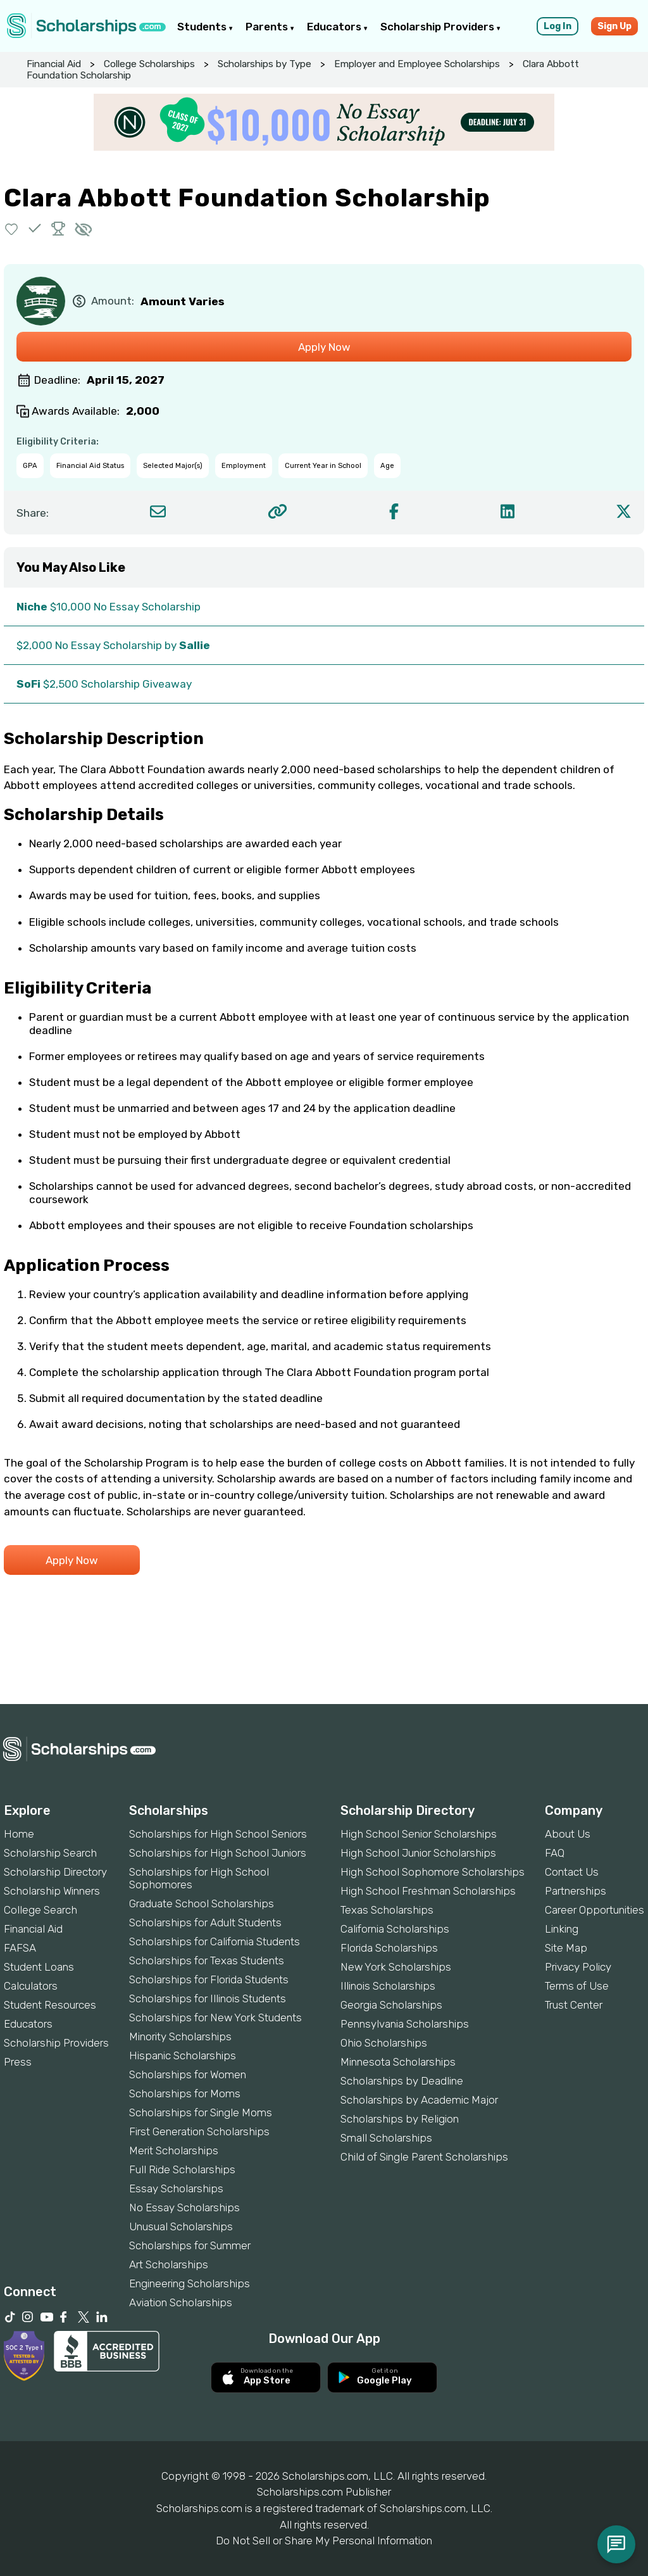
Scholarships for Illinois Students (207, 1998)
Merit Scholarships (173, 2150)
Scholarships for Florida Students (209, 1979)
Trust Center (573, 2004)
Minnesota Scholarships (398, 2061)
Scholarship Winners (52, 1891)
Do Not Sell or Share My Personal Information (324, 2540)
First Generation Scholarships (199, 2131)
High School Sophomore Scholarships (432, 1872)
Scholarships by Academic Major (419, 2099)
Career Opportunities (594, 1910)
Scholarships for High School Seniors (218, 1834)
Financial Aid (54, 64)
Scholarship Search (50, 1853)
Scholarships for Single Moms (200, 2112)
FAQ (554, 1853)
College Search (40, 1910)
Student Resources (50, 2004)
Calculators (31, 1985)
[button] (12, 228)
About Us (567, 1834)
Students (205, 26)
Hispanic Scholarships (182, 2055)
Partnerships (575, 1891)
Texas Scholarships (386, 1910)
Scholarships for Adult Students (205, 1922)
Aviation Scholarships (180, 2302)
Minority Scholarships (180, 2036)
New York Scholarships (395, 1966)
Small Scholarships (386, 2137)
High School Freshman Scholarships (428, 1891)
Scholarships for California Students (214, 1941)
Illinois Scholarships (387, 1985)
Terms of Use (577, 1985)
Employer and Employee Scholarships (417, 64)
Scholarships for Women (187, 2074)
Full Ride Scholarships (182, 2169)
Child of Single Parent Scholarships (424, 2156)
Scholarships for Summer (190, 2245)
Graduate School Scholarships (201, 1903)
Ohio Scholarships (383, 2042)
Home (19, 1834)
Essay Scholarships (176, 2188)
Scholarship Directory (55, 1872)
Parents (270, 26)
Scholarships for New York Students (215, 2017)
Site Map (566, 1947)
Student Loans (39, 1966)
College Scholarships (149, 64)
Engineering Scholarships (189, 2283)
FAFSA (20, 1947)
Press (18, 2061)
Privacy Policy (578, 1966)
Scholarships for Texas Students (206, 1960)
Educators (337, 26)
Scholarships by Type (264, 64)
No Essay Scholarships (184, 2207)
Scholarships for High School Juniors (217, 1853)
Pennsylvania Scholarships (404, 2023)
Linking (561, 1929)
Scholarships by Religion (399, 2118)
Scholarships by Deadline (401, 2080)
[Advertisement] (324, 1660)
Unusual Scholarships (181, 2226)
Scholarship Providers (440, 26)
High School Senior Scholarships (418, 1834)
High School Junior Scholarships (418, 1853)
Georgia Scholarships (391, 2004)
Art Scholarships (168, 2264)
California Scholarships (394, 1929)
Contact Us (572, 1872)
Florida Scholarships (389, 1947)
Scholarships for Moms (184, 2093)
